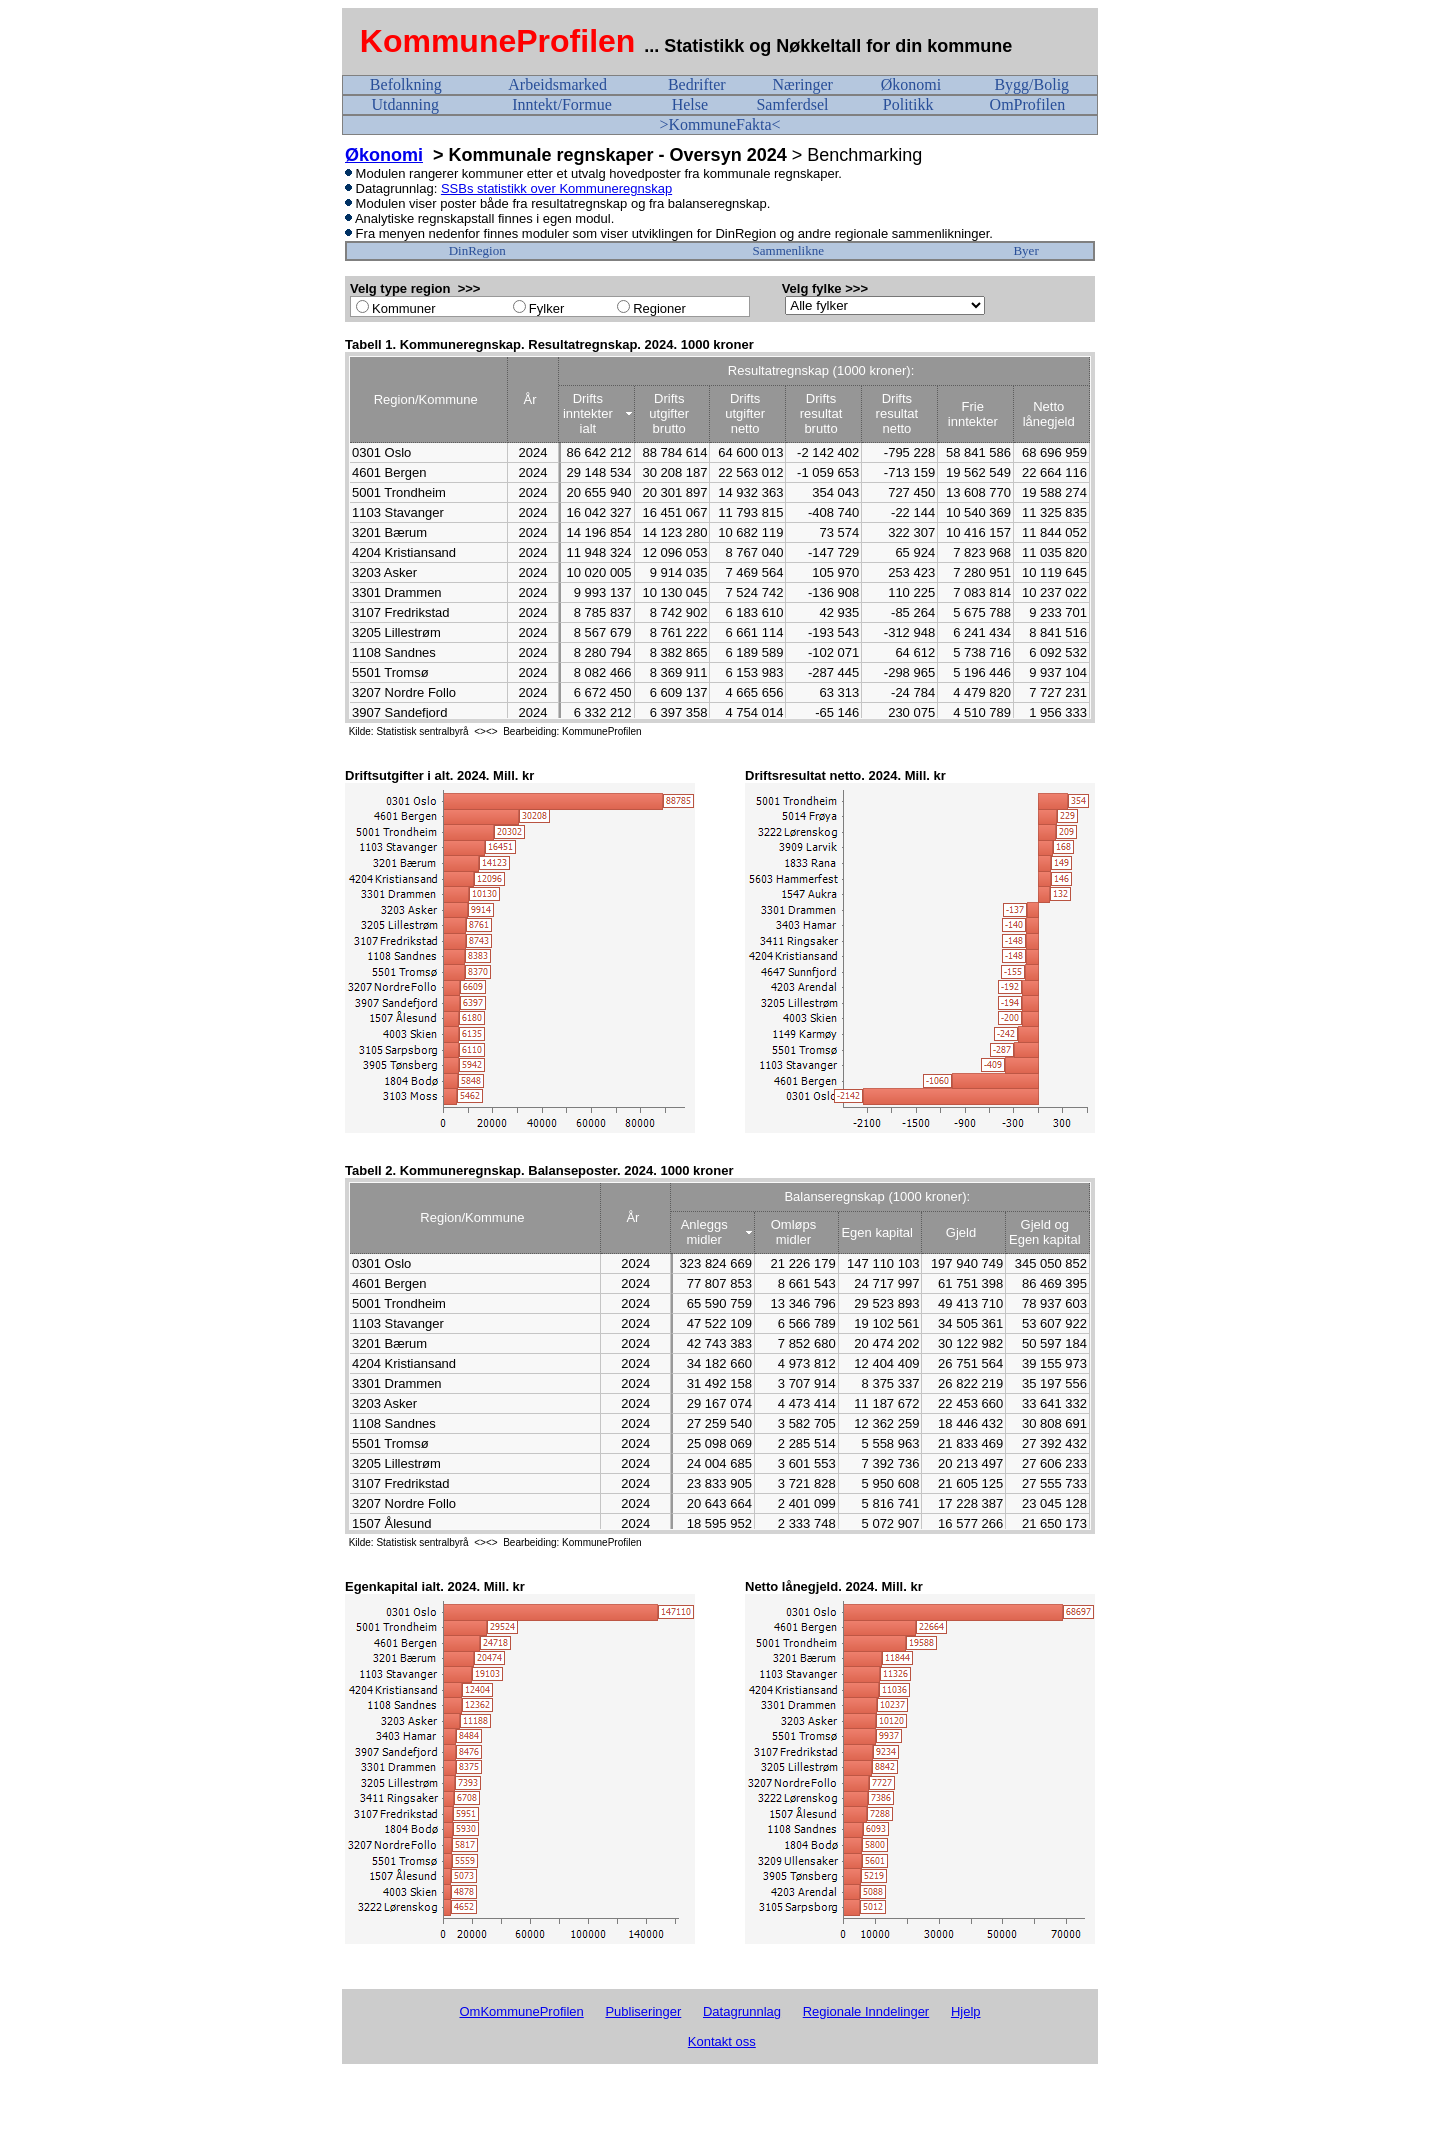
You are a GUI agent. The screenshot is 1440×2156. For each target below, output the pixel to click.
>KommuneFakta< (719, 124)
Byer (1025, 250)
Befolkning (406, 84)
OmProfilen (1028, 104)
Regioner (659, 308)
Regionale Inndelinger (866, 2011)
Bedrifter (697, 84)
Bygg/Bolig (1031, 84)
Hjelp (966, 2011)
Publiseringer (643, 2011)
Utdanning (405, 104)
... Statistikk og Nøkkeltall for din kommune (830, 46)
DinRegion (477, 250)
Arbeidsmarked (557, 84)
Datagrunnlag (742, 2011)
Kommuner (404, 308)
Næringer (802, 84)
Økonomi (911, 84)
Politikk (908, 104)
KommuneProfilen (498, 41)
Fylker (546, 308)
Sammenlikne (789, 250)
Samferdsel (792, 104)
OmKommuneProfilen (521, 2011)
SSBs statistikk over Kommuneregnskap (556, 188)
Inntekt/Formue (562, 104)
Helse (690, 104)
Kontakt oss (722, 2041)
